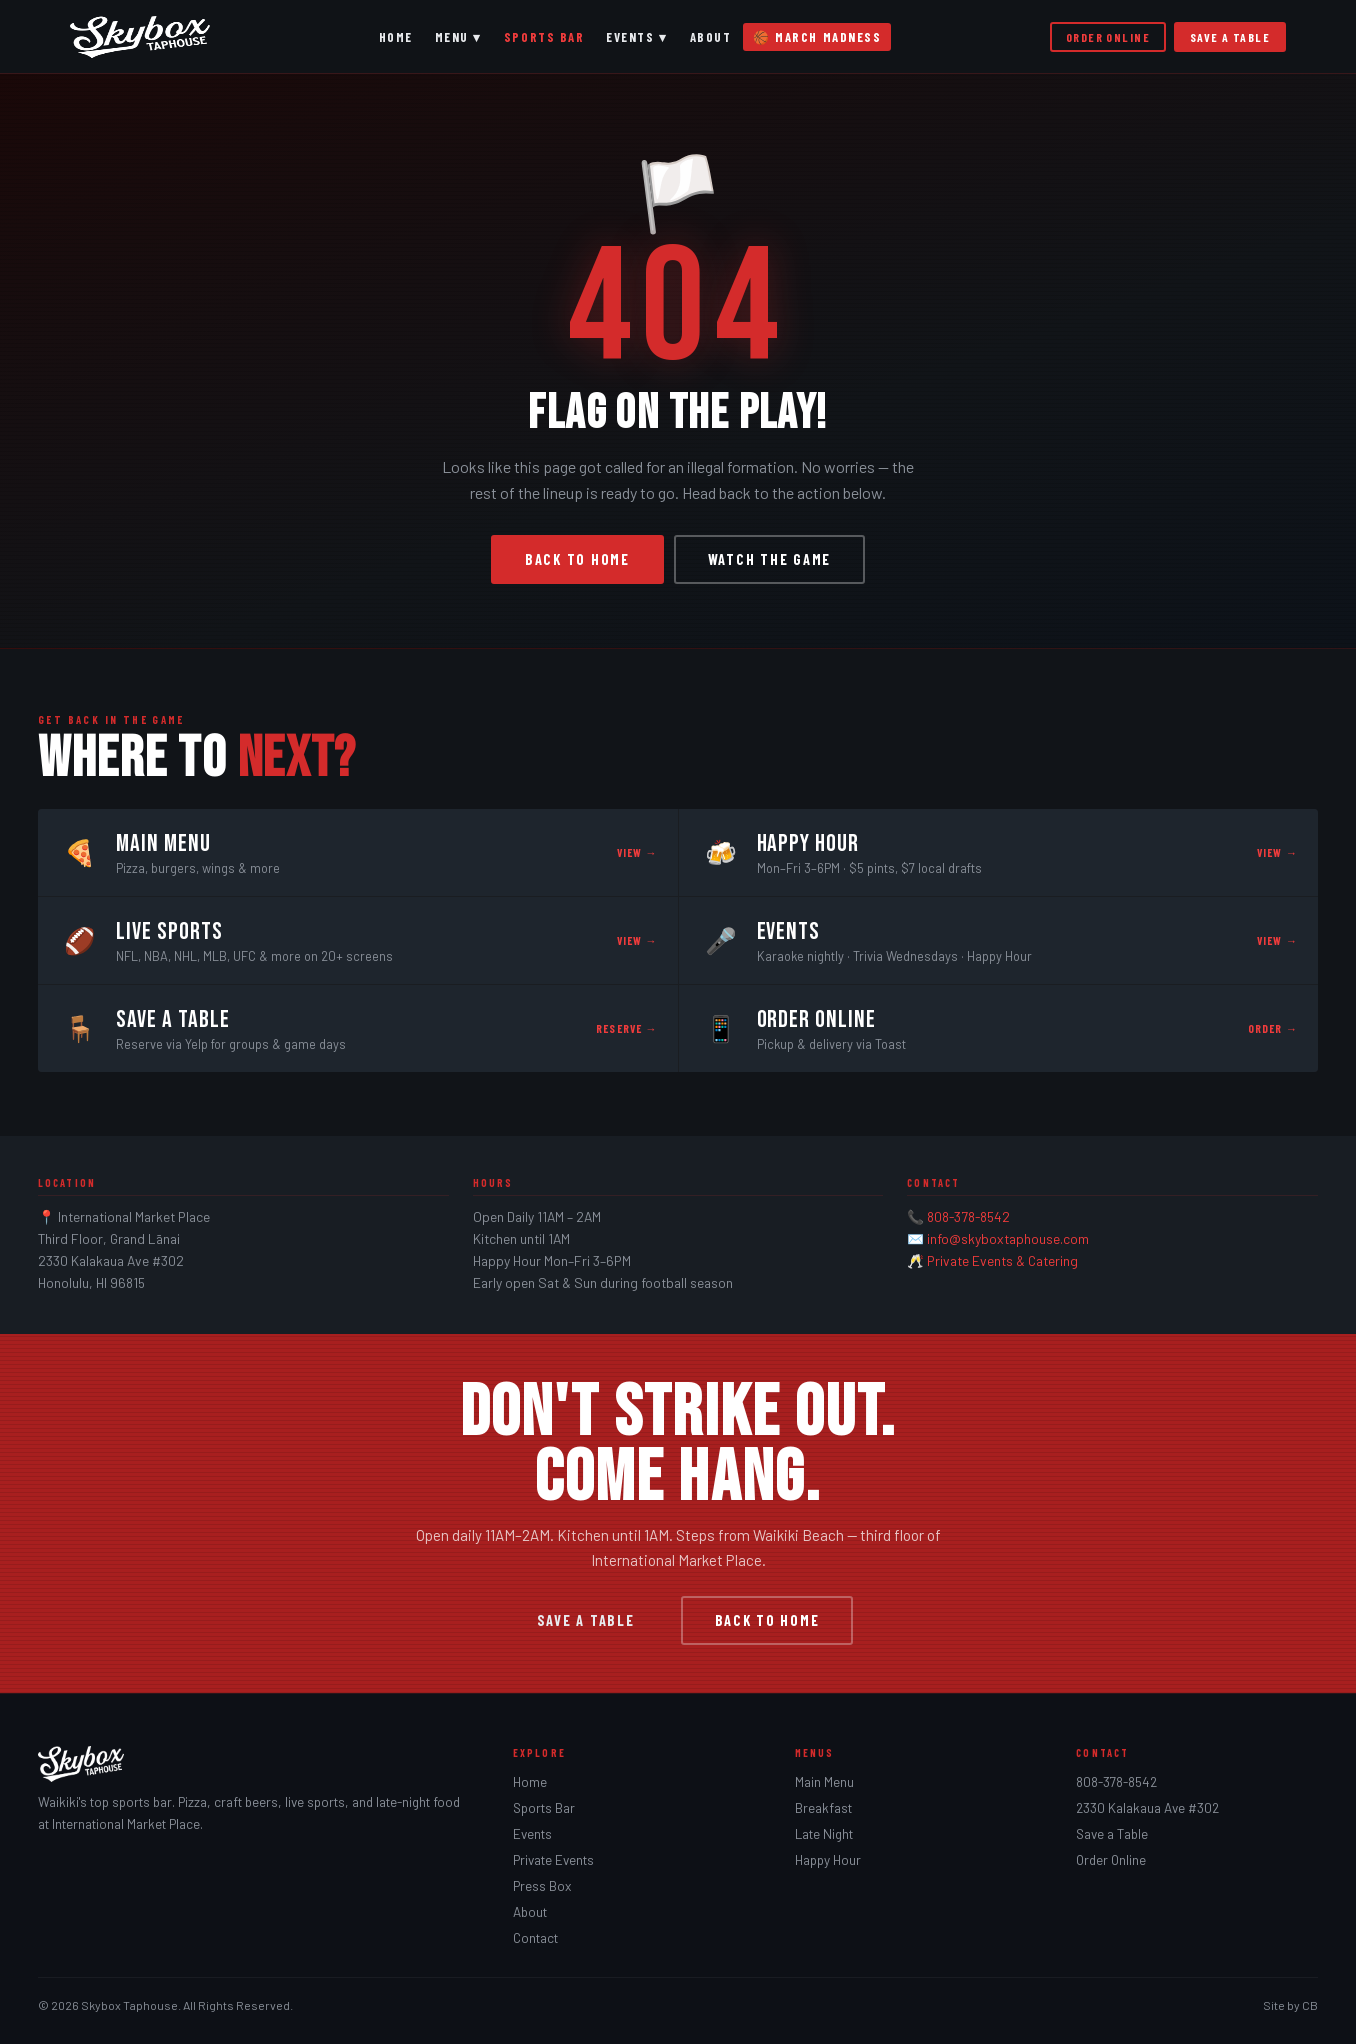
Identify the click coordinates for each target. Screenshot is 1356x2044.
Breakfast (823, 1808)
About (711, 37)
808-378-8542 (968, 1216)
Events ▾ (636, 37)
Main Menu (824, 1782)
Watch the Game (769, 559)
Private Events (553, 1860)
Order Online (1108, 37)
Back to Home (577, 559)
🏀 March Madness (817, 37)
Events (532, 1834)
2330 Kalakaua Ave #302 (1147, 1808)
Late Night (824, 1834)
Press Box (542, 1886)
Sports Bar (544, 37)
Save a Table (1230, 37)
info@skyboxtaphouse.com (1008, 1238)
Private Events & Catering (1002, 1260)
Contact (535, 1938)
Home (396, 37)
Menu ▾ (458, 37)
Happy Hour (828, 1860)
